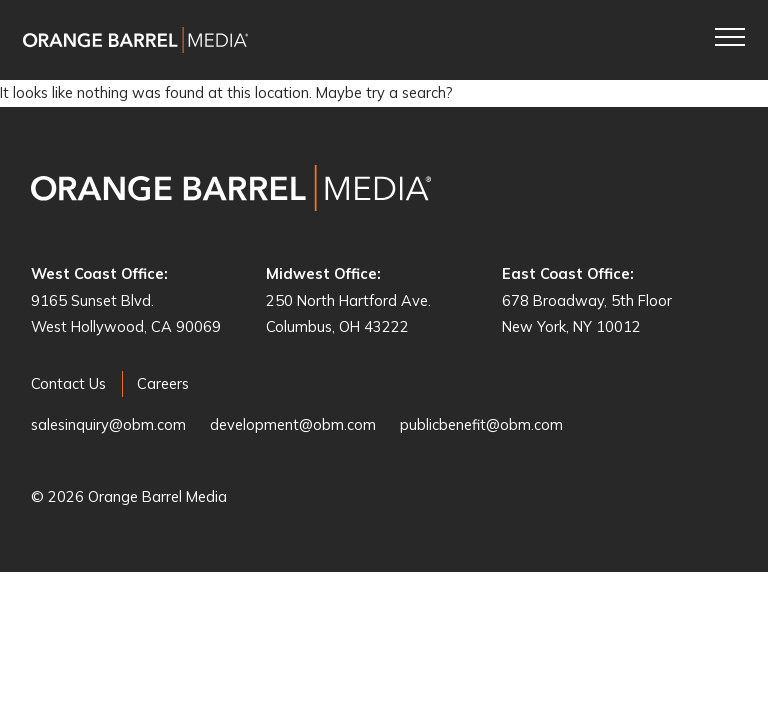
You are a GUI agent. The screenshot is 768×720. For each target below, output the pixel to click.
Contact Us (68, 383)
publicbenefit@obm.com (481, 424)
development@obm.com (293, 424)
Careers (163, 383)
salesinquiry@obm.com (108, 424)
